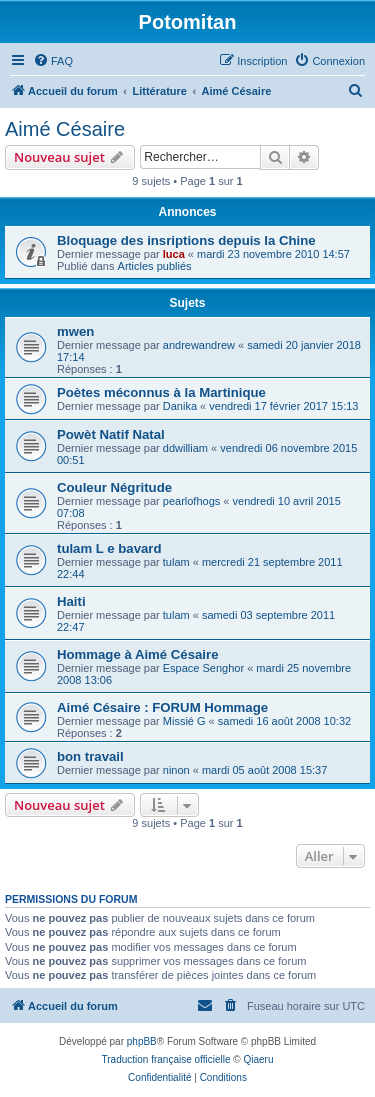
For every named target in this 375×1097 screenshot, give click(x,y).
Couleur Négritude (114, 487)
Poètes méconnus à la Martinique (161, 392)
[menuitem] (53, 61)
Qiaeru (258, 1059)
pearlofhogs (192, 501)
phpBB (142, 1041)
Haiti (71, 601)
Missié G (184, 721)
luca (174, 254)
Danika (180, 406)
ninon (176, 770)
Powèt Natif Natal (111, 434)
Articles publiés (155, 266)
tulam (176, 562)
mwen (75, 331)
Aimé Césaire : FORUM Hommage (162, 707)
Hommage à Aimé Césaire (138, 654)
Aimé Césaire (65, 129)
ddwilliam (185, 448)
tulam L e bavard (109, 548)
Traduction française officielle (166, 1059)
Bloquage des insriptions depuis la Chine (186, 240)
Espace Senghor (203, 668)
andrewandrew (199, 345)
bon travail (90, 756)
